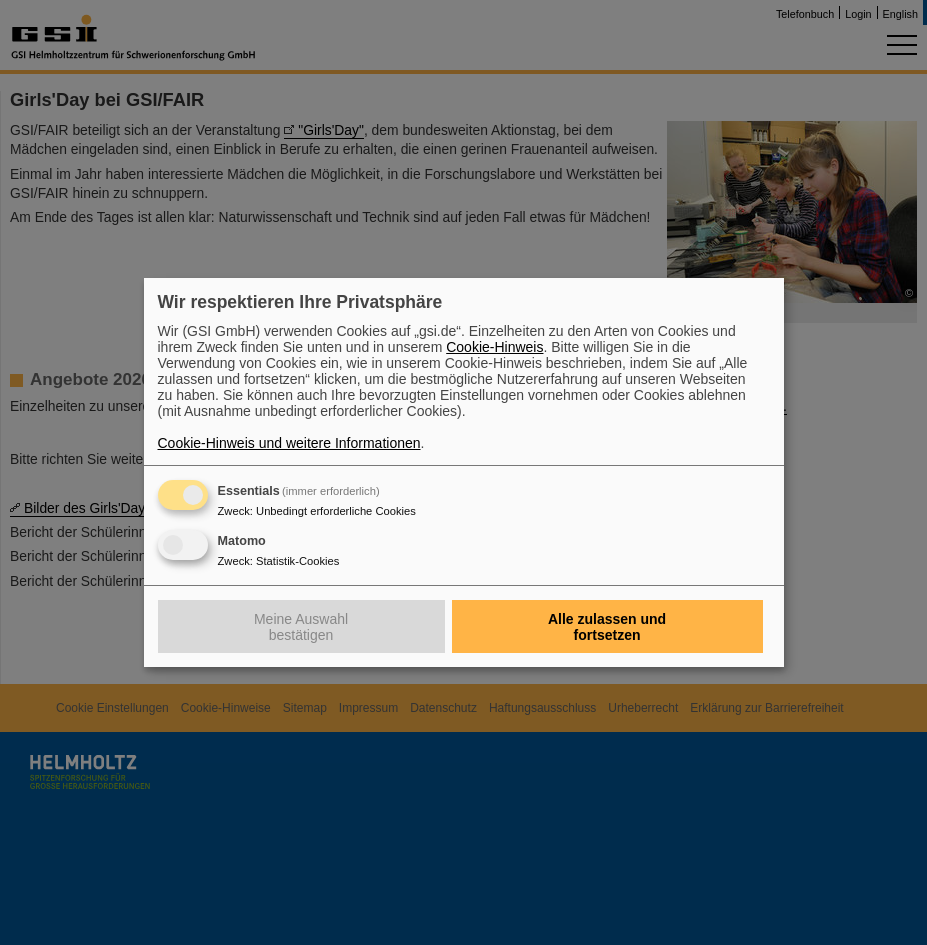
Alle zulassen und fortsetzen (607, 627)
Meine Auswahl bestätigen (301, 627)
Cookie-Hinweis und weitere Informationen (289, 443)
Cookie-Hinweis (494, 347)
